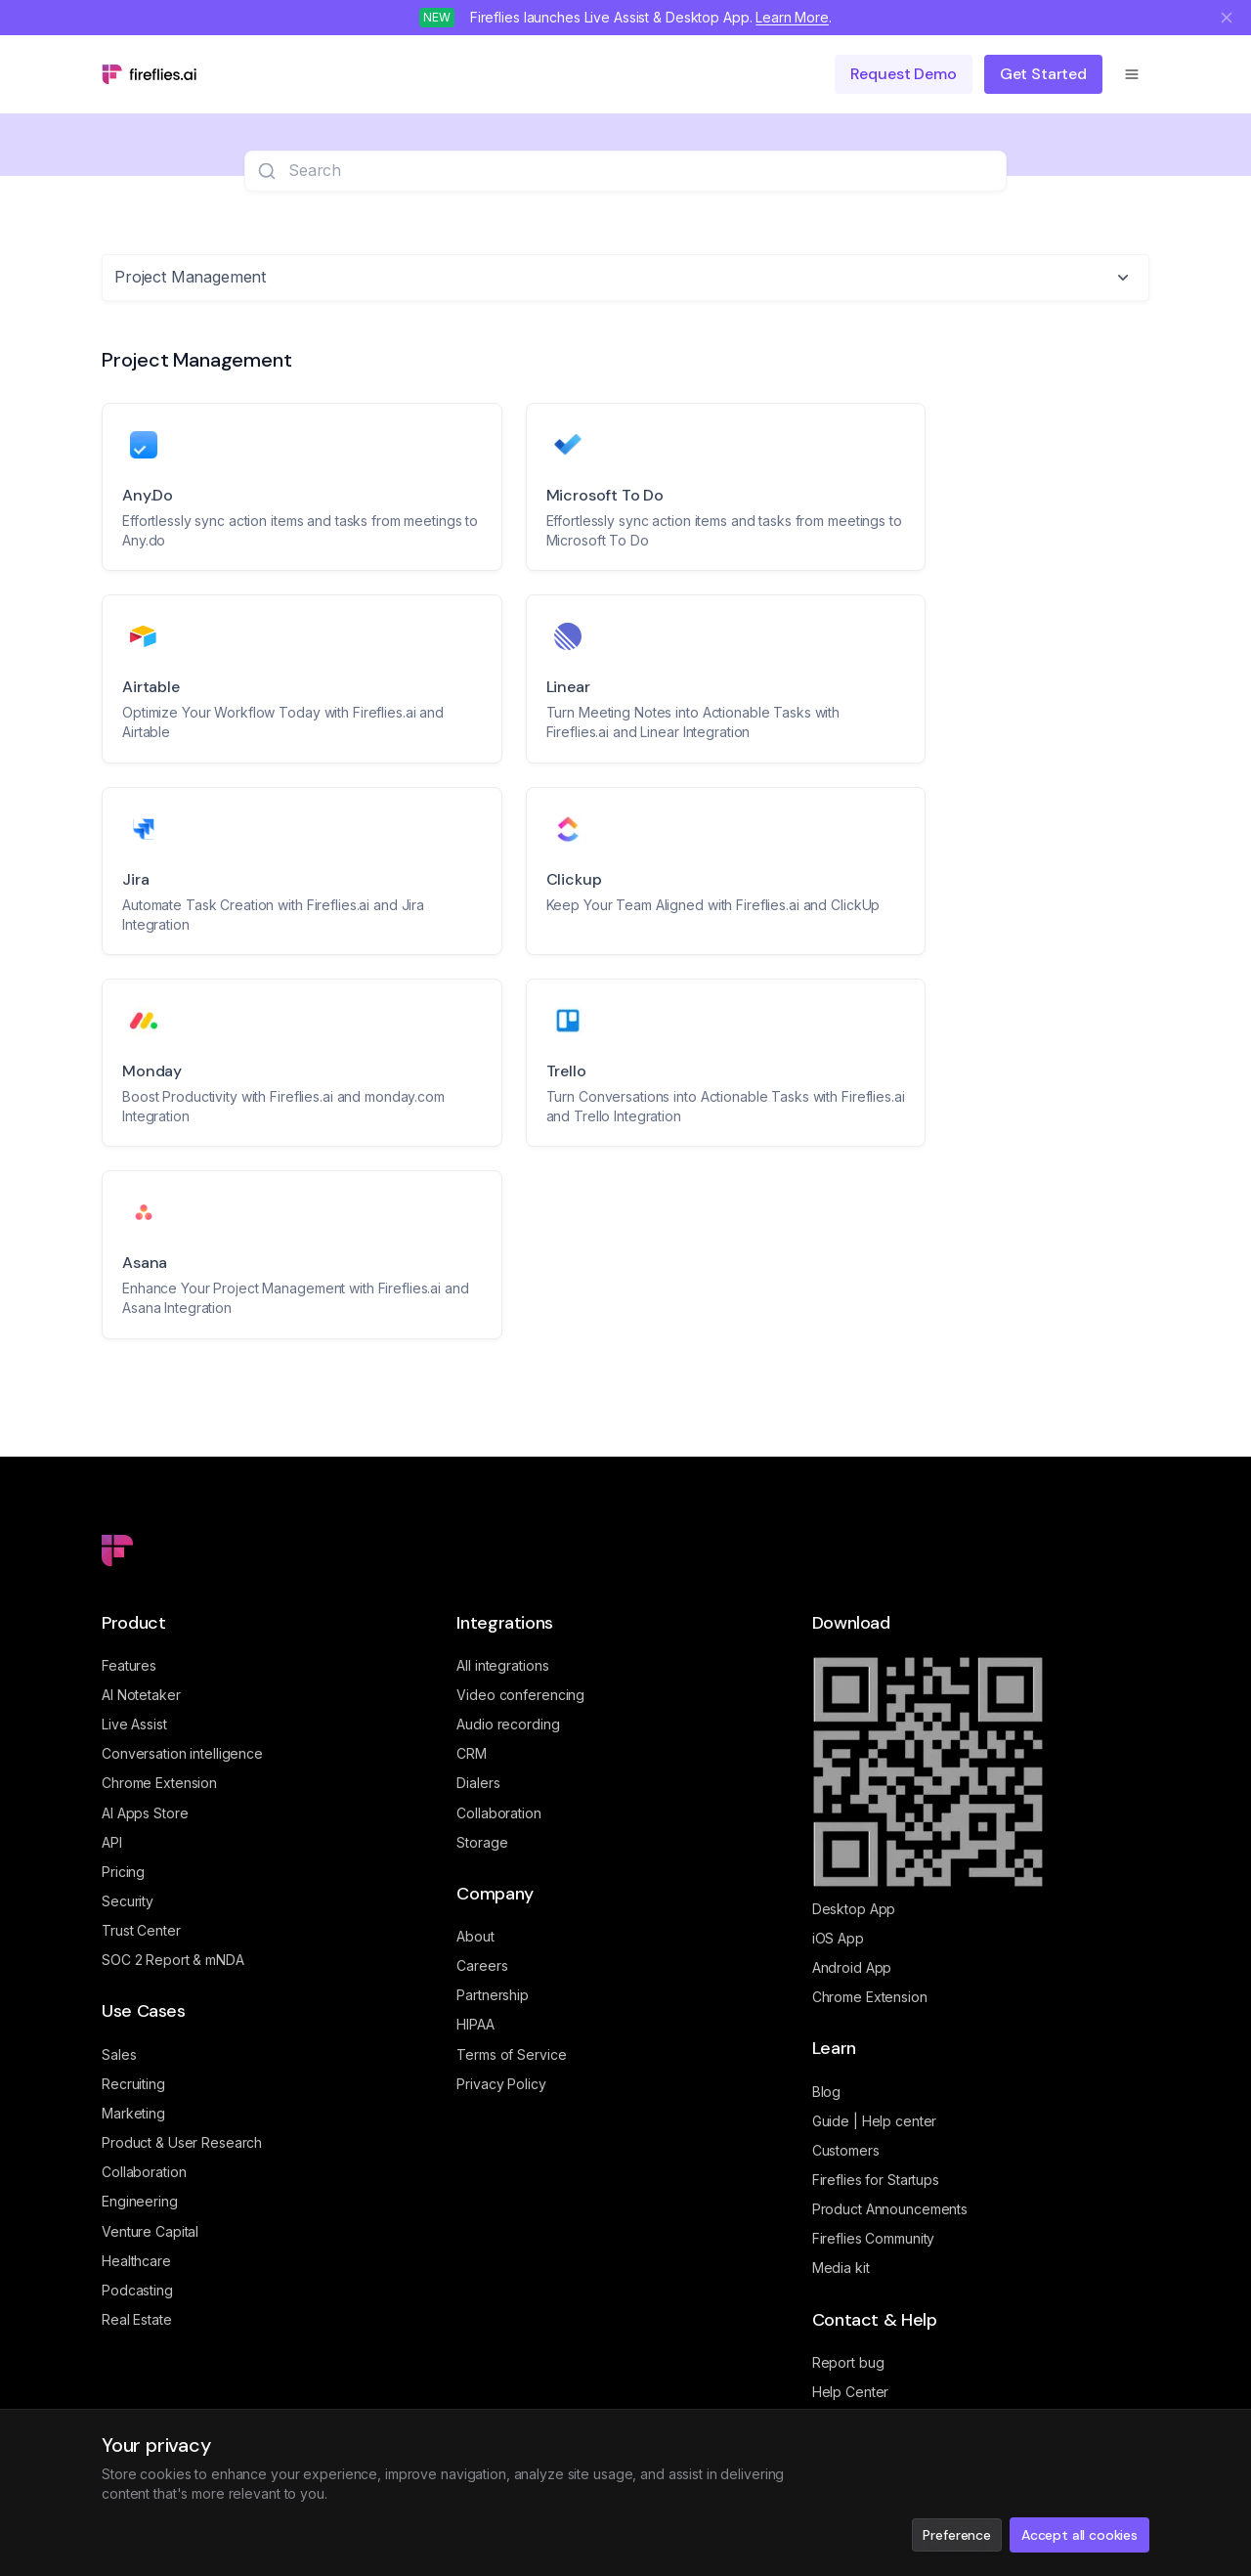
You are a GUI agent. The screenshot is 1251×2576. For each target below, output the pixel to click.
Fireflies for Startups (875, 2179)
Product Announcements (890, 2209)
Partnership (492, 1995)
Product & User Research (182, 2142)
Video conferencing (520, 1694)
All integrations (502, 1665)
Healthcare (136, 2260)
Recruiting (133, 2083)
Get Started (1043, 74)
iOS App (838, 1938)
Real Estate (137, 2319)
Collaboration (144, 2171)
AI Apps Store (145, 1813)
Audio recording (507, 1724)
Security (127, 1901)
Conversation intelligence (182, 1753)
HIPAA (475, 2024)
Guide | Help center (874, 2121)
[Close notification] (1226, 17)
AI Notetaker (141, 1694)
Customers (846, 2150)
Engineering (140, 2201)
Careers (481, 1965)
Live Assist (134, 1724)
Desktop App (854, 1908)
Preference (956, 2535)
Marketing (133, 2113)
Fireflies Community (873, 2238)
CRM (471, 1753)
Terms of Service (511, 2054)
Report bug (848, 2362)
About (475, 1936)
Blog (826, 2091)
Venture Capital (150, 2231)
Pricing (123, 1871)
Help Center (850, 2391)
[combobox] (625, 277)
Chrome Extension (159, 1782)
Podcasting (137, 2290)
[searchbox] (641, 171)
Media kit (841, 2267)
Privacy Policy (500, 2083)
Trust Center (141, 1930)
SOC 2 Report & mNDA (173, 1959)
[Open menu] (1131, 74)
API (112, 1842)
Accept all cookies (1079, 2535)
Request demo (903, 74)
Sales (119, 2054)
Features (129, 1665)
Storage (481, 1842)
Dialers (477, 1782)
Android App (852, 1967)
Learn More (792, 17)
